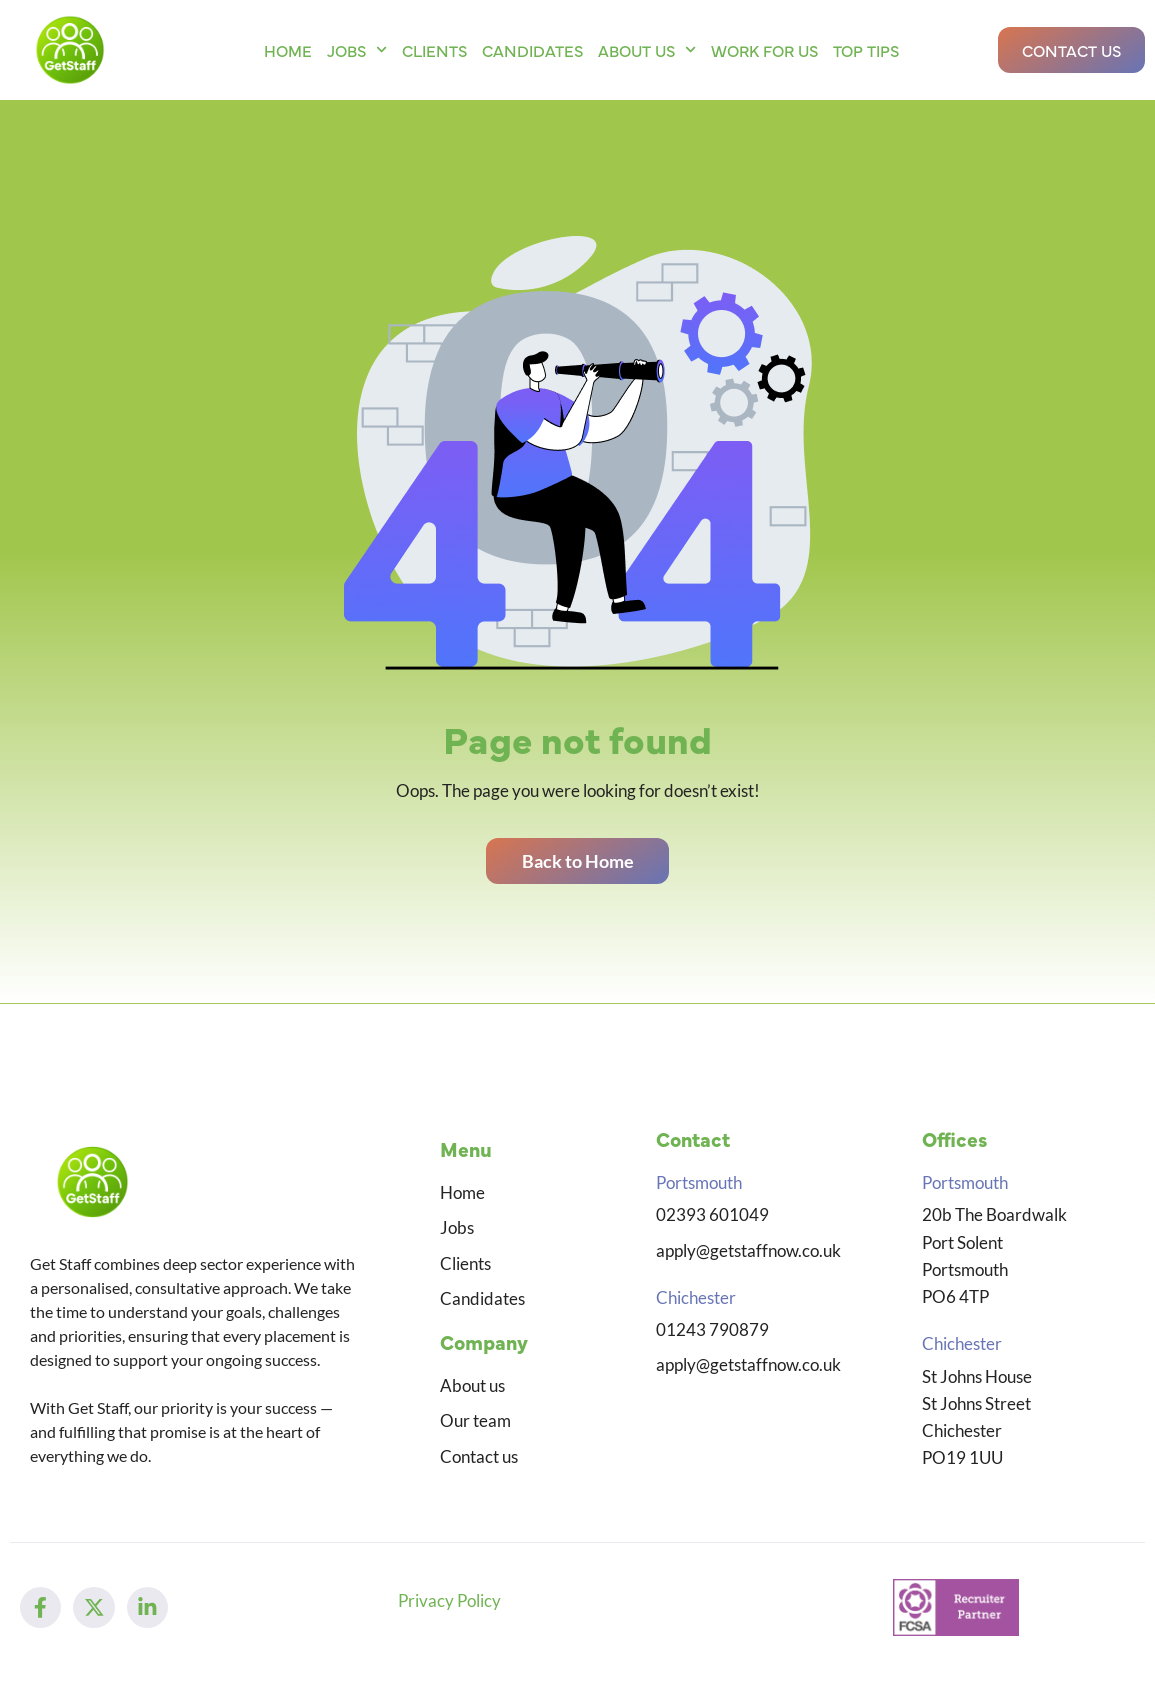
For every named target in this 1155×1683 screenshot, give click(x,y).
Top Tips (866, 50)
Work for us (764, 50)
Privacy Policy (449, 1608)
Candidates (532, 50)
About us (647, 49)
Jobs (357, 49)
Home (288, 50)
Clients (434, 50)
